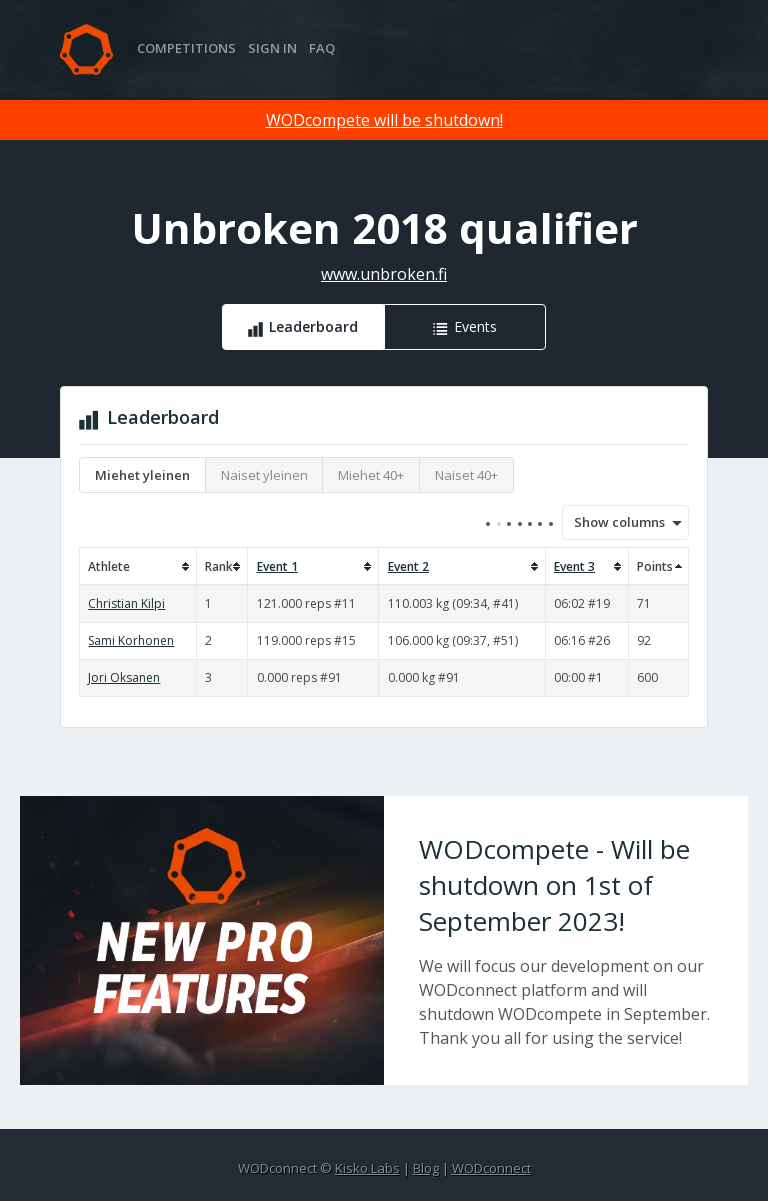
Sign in (272, 48)
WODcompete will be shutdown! (384, 120)
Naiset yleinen (264, 475)
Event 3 (574, 566)
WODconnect (491, 1168)
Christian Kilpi (126, 603)
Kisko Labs (367, 1168)
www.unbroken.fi (384, 274)
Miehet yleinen (142, 475)
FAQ (322, 48)
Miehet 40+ (371, 475)
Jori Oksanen (124, 677)
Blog (426, 1168)
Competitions (186, 48)
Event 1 (277, 566)
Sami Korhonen (131, 640)
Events (475, 326)
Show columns (613, 522)
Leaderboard (313, 326)
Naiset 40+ (466, 475)
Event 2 (408, 566)
